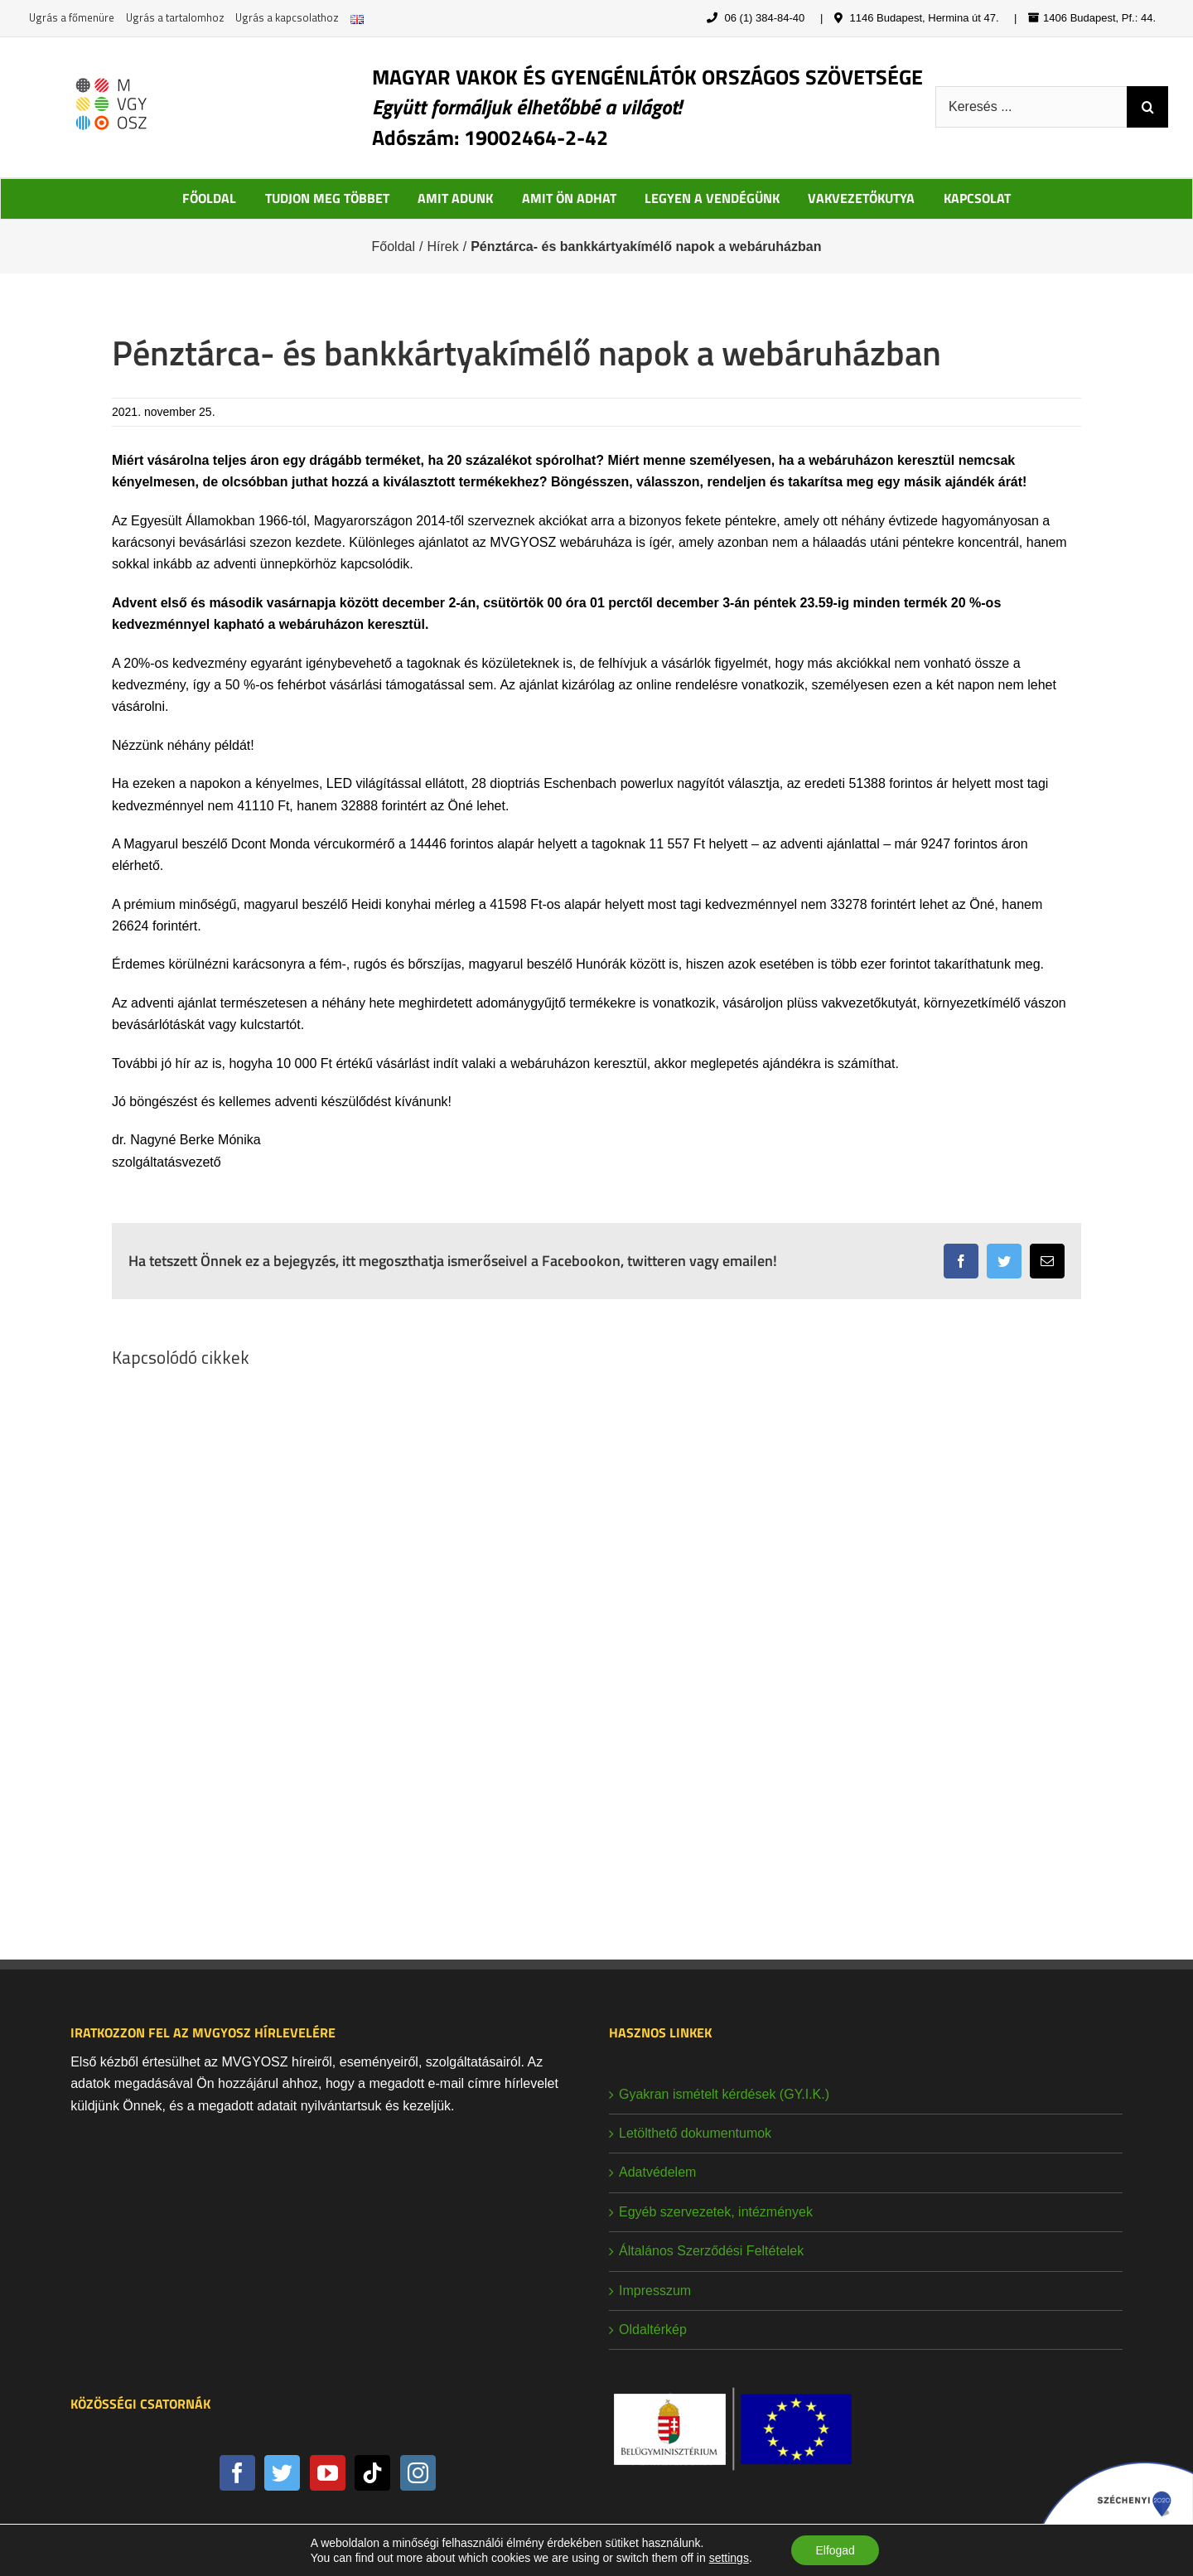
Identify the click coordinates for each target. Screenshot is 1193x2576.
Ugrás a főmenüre (71, 17)
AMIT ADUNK (455, 198)
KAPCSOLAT (977, 198)
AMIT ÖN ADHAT (569, 198)
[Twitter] (282, 2473)
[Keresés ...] (1031, 107)
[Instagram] (418, 2473)
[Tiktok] (372, 2473)
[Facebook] (237, 2473)
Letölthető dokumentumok (695, 2133)
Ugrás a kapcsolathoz (287, 17)
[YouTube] (327, 2473)
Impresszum (655, 2291)
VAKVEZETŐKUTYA (861, 198)
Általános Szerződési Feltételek (711, 2251)
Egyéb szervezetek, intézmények (716, 2212)
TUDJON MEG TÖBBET (327, 198)
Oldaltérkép (653, 2329)
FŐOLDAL (209, 198)
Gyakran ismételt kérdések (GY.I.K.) (724, 2094)
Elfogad (834, 2550)
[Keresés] (1147, 107)
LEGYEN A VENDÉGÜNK (712, 198)
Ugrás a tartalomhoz (175, 17)
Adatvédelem (657, 2172)
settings (728, 2557)
